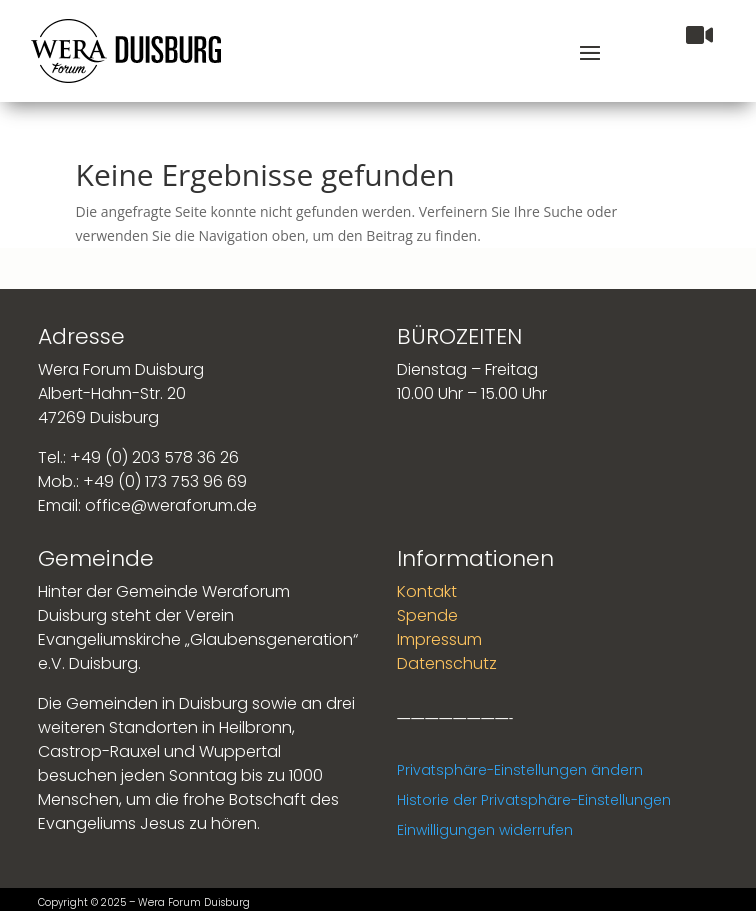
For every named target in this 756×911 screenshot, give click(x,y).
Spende (427, 615)
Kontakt (427, 591)
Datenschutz (447, 663)
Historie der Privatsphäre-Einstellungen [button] (534, 800)
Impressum (439, 639)
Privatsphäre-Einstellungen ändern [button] (520, 770)
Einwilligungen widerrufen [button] (485, 830)
